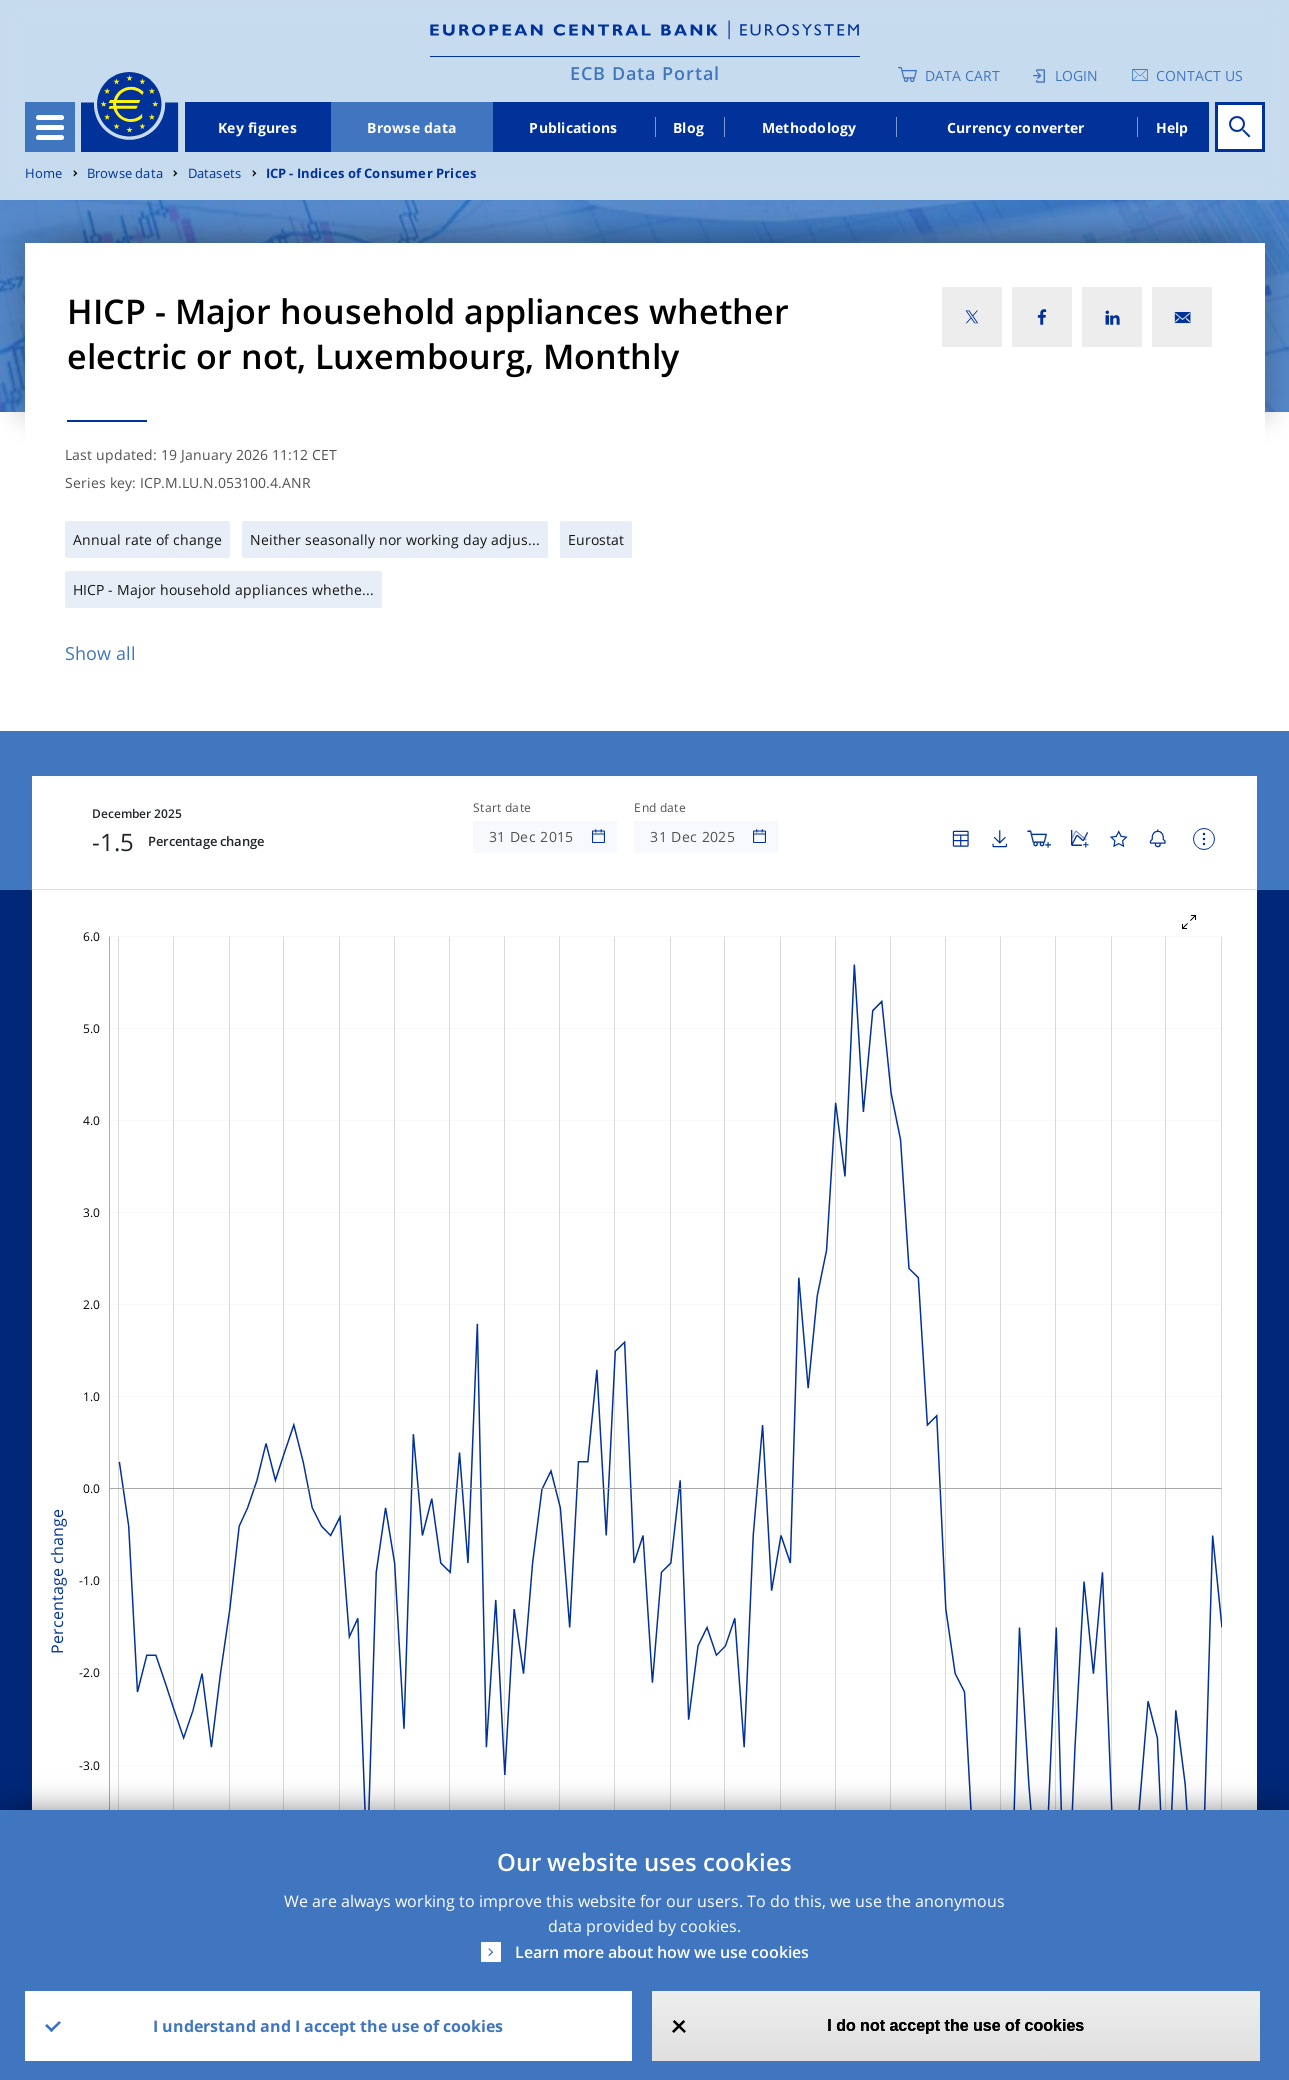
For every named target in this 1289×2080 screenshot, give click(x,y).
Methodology (809, 127)
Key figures (257, 127)
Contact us (1199, 75)
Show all (100, 653)
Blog (688, 127)
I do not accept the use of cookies (955, 2025)
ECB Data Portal (645, 73)
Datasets (215, 173)
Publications (573, 127)
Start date (502, 808)
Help (1172, 127)
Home (44, 173)
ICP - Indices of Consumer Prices (371, 173)
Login (1076, 75)
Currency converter (1016, 127)
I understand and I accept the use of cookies (328, 2026)
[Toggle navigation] (50, 127)
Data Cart (962, 75)
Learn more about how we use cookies (662, 1952)
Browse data (411, 127)
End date (660, 808)
